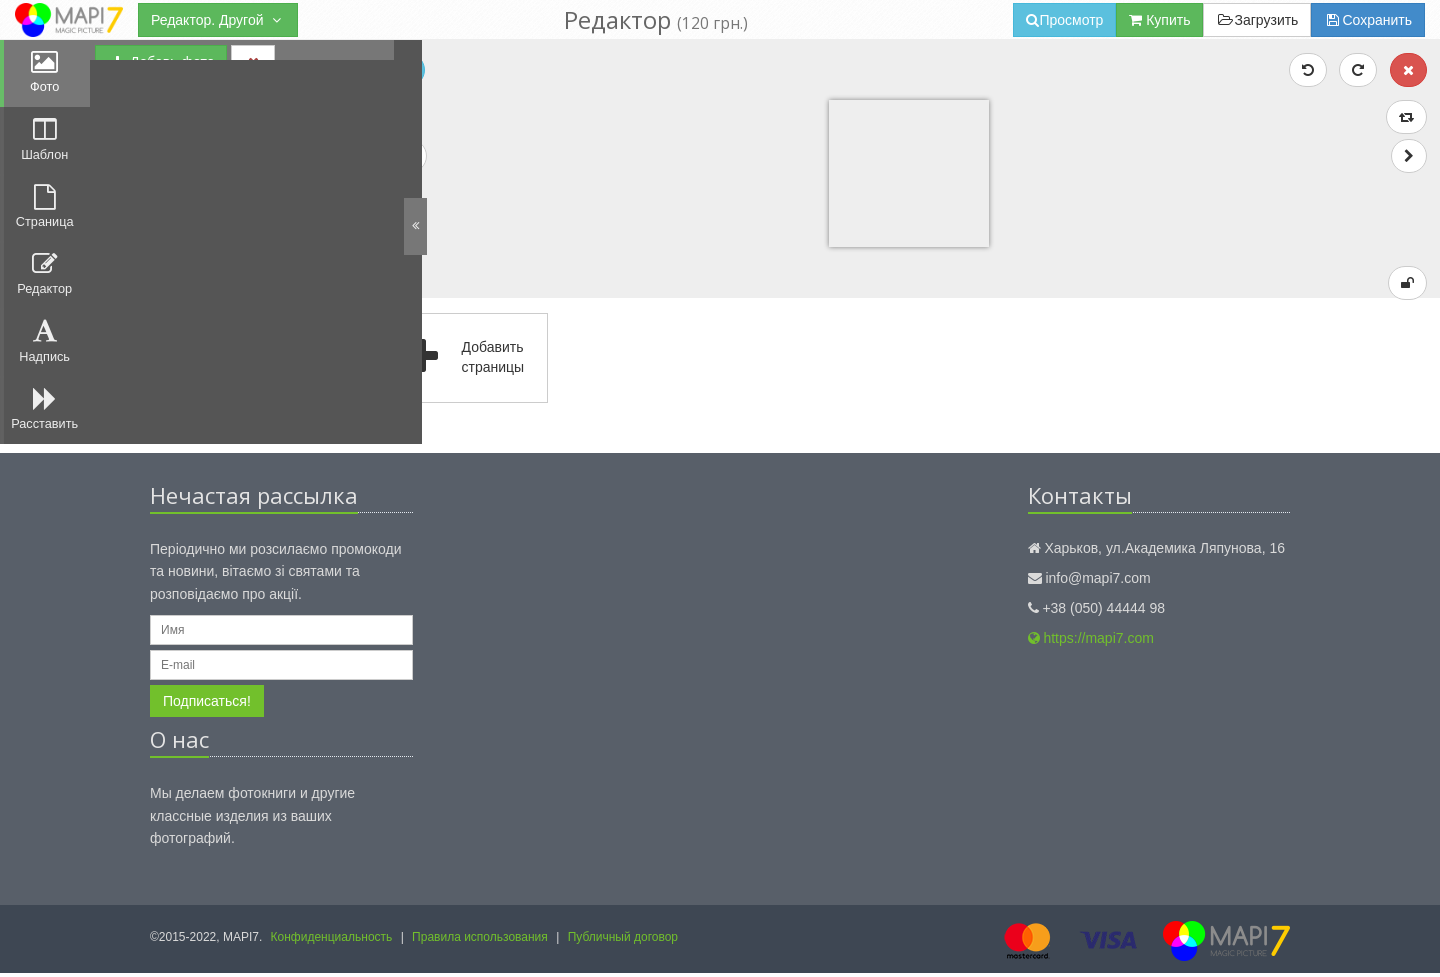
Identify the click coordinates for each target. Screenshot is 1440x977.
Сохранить (1368, 20)
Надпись (45, 351)
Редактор (45, 282)
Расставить (45, 421)
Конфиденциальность (332, 941)
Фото (45, 73)
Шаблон (45, 143)
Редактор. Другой (218, 20)
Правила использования (480, 941)
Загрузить (1257, 20)
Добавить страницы (471, 363)
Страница (45, 212)
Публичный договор (623, 941)
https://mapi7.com (1091, 643)
